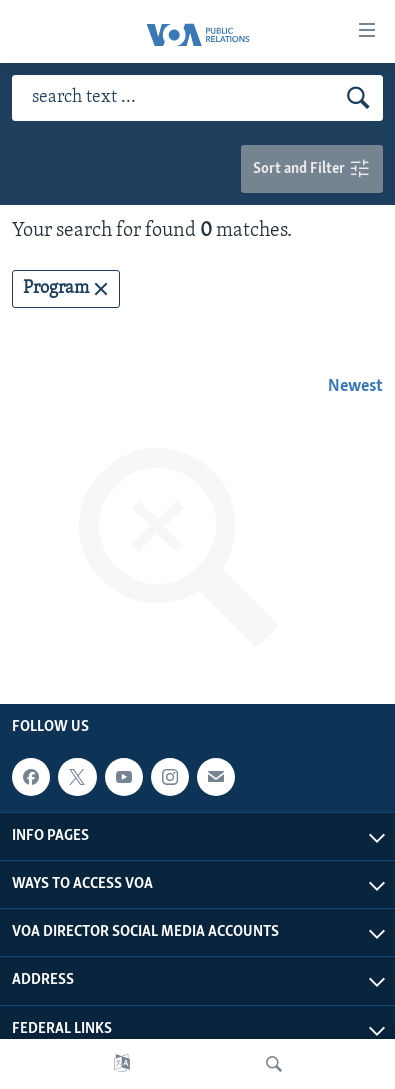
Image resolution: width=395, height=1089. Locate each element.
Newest (355, 386)
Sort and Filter (312, 169)
